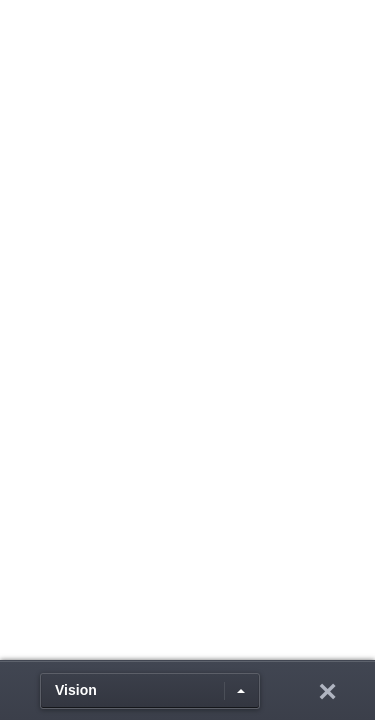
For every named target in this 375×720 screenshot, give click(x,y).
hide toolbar (327, 691)
